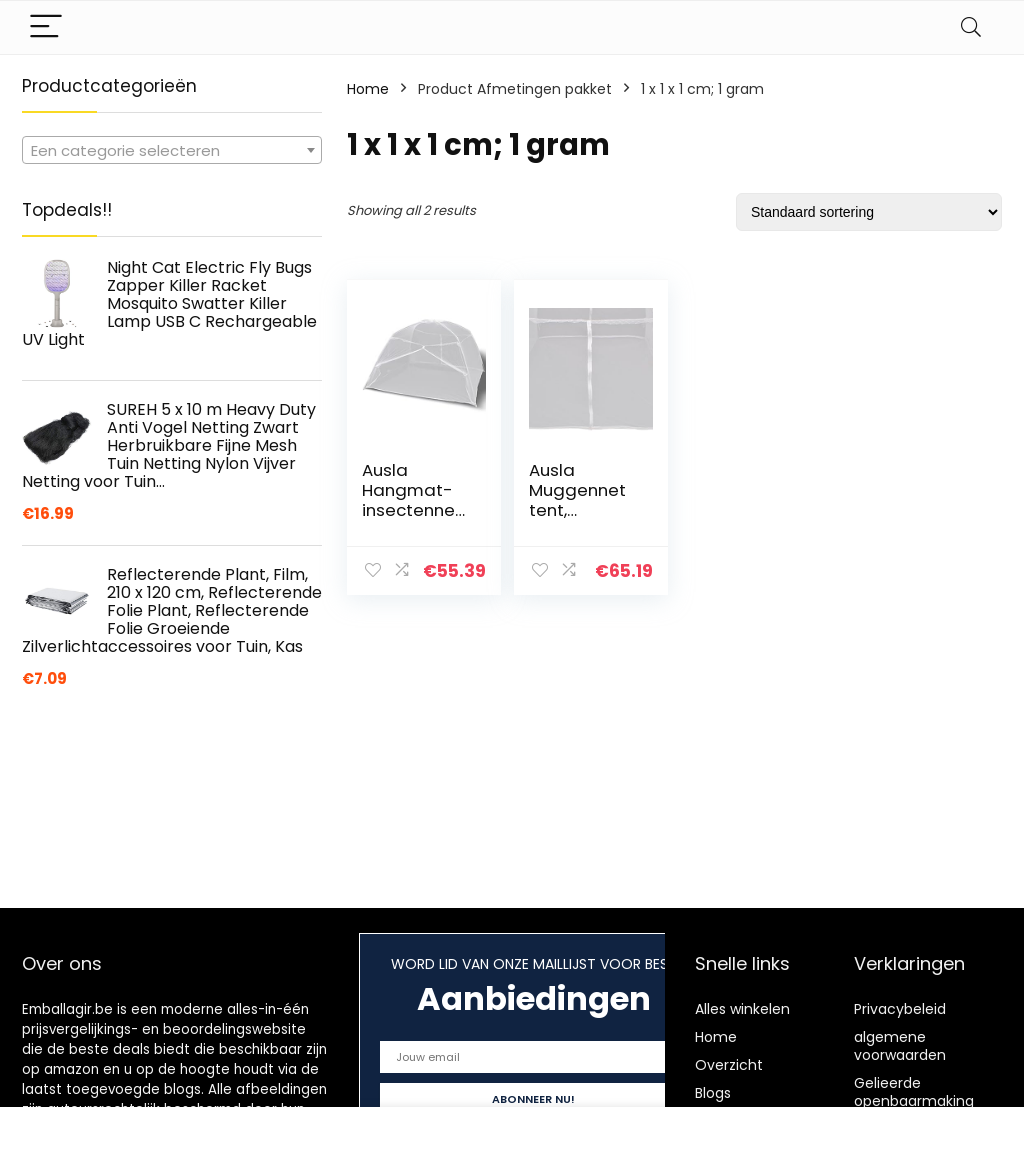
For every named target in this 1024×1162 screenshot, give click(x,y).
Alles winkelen (742, 1009)
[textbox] (172, 151)
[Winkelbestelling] (869, 212)
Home (368, 89)
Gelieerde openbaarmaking (914, 1092)
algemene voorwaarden (900, 1046)
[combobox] (172, 150)
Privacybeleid (900, 1009)
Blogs (713, 1093)
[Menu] (46, 27)
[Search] (971, 27)
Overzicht (729, 1065)
